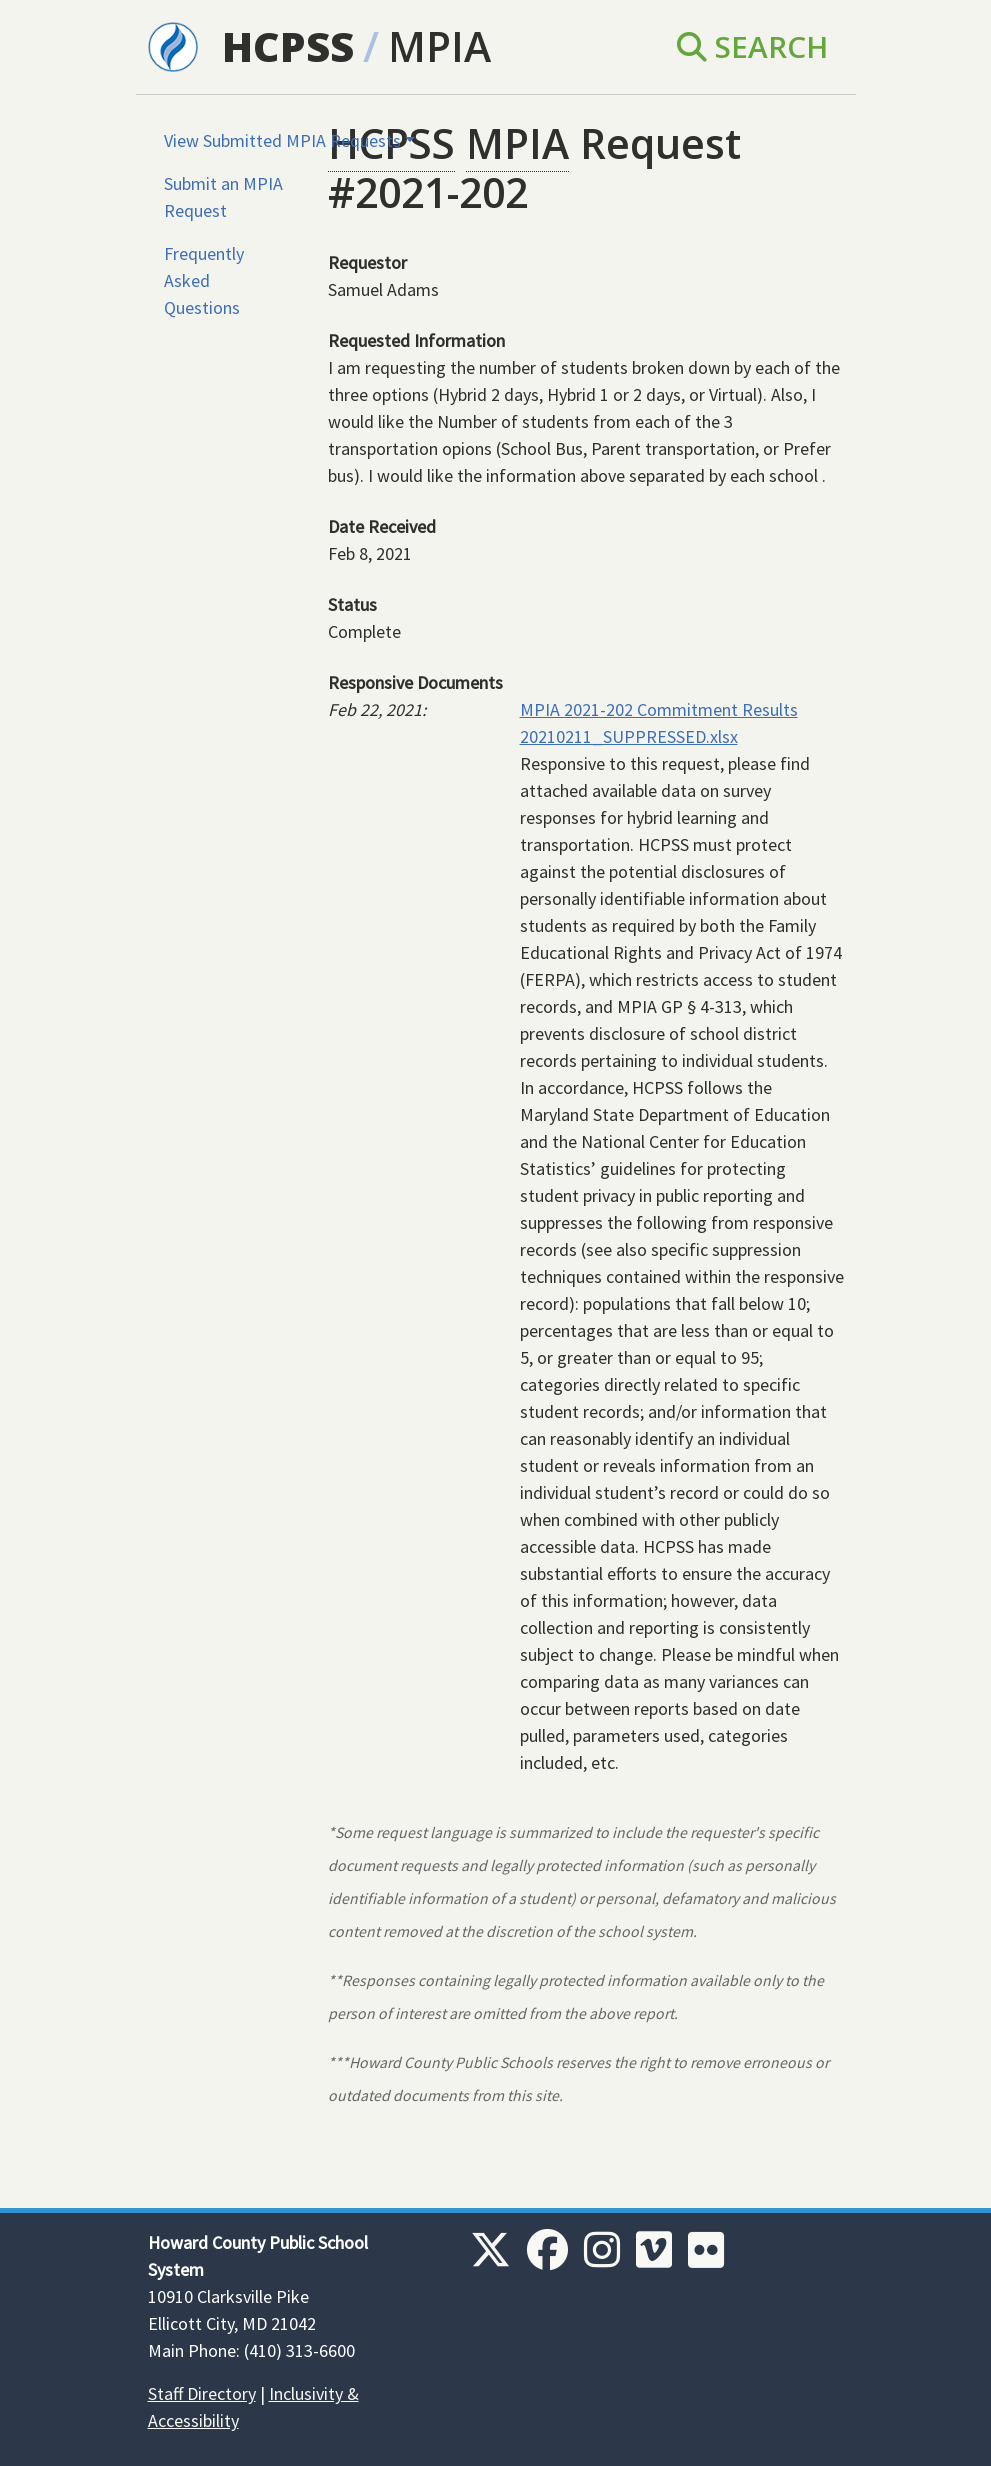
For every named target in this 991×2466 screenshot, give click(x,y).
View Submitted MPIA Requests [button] (282, 140)
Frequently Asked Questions (204, 280)
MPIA (439, 46)
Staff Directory (202, 2393)
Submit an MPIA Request (223, 197)
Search (752, 46)
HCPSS (288, 46)
